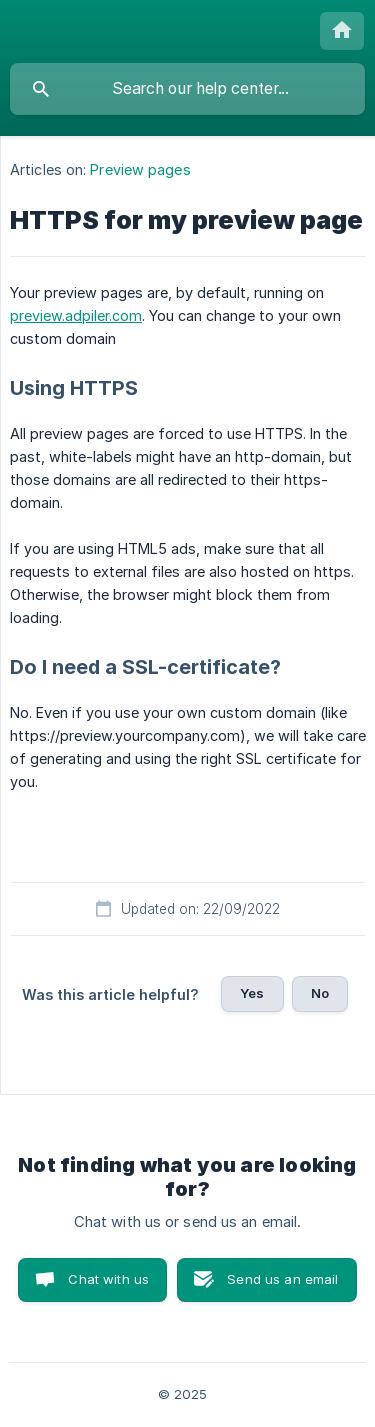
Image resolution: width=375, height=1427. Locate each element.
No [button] (320, 993)
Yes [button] (252, 993)
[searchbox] (187, 89)
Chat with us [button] (108, 1279)
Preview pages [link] (140, 169)
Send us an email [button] (282, 1279)
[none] (342, 31)
